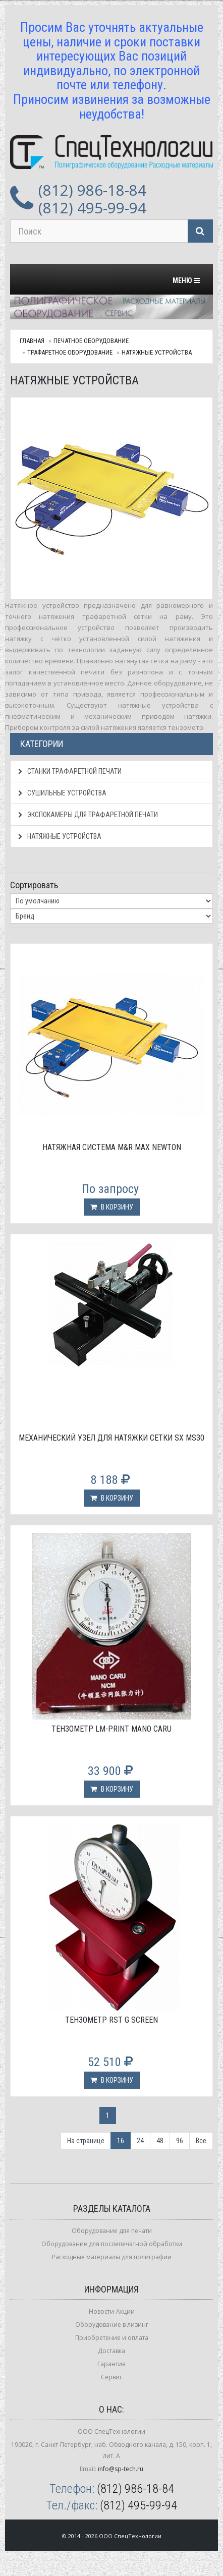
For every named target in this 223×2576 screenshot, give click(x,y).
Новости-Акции (112, 2311)
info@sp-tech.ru (120, 2469)
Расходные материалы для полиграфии (112, 2257)
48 (159, 2141)
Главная (32, 341)
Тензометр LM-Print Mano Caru (111, 1729)
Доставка (111, 2350)
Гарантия (111, 2364)
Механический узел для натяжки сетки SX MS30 (111, 1438)
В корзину (111, 1207)
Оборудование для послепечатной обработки (111, 2244)
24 (140, 2141)
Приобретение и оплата (111, 2337)
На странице (85, 2141)
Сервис (112, 2377)
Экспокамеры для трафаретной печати (88, 815)
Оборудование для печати (112, 2230)
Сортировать (34, 885)
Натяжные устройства (157, 352)
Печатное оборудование (91, 341)
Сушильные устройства (62, 793)
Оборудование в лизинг (111, 2324)
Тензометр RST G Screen (111, 2020)
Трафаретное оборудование (70, 352)
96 (179, 2141)
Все (201, 2141)
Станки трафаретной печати (70, 771)
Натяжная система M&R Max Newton (111, 1147)
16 (120, 2141)
